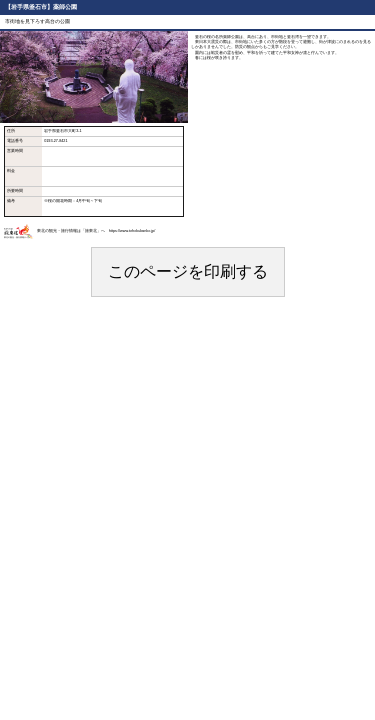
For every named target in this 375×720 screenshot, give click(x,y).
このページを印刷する (188, 271)
